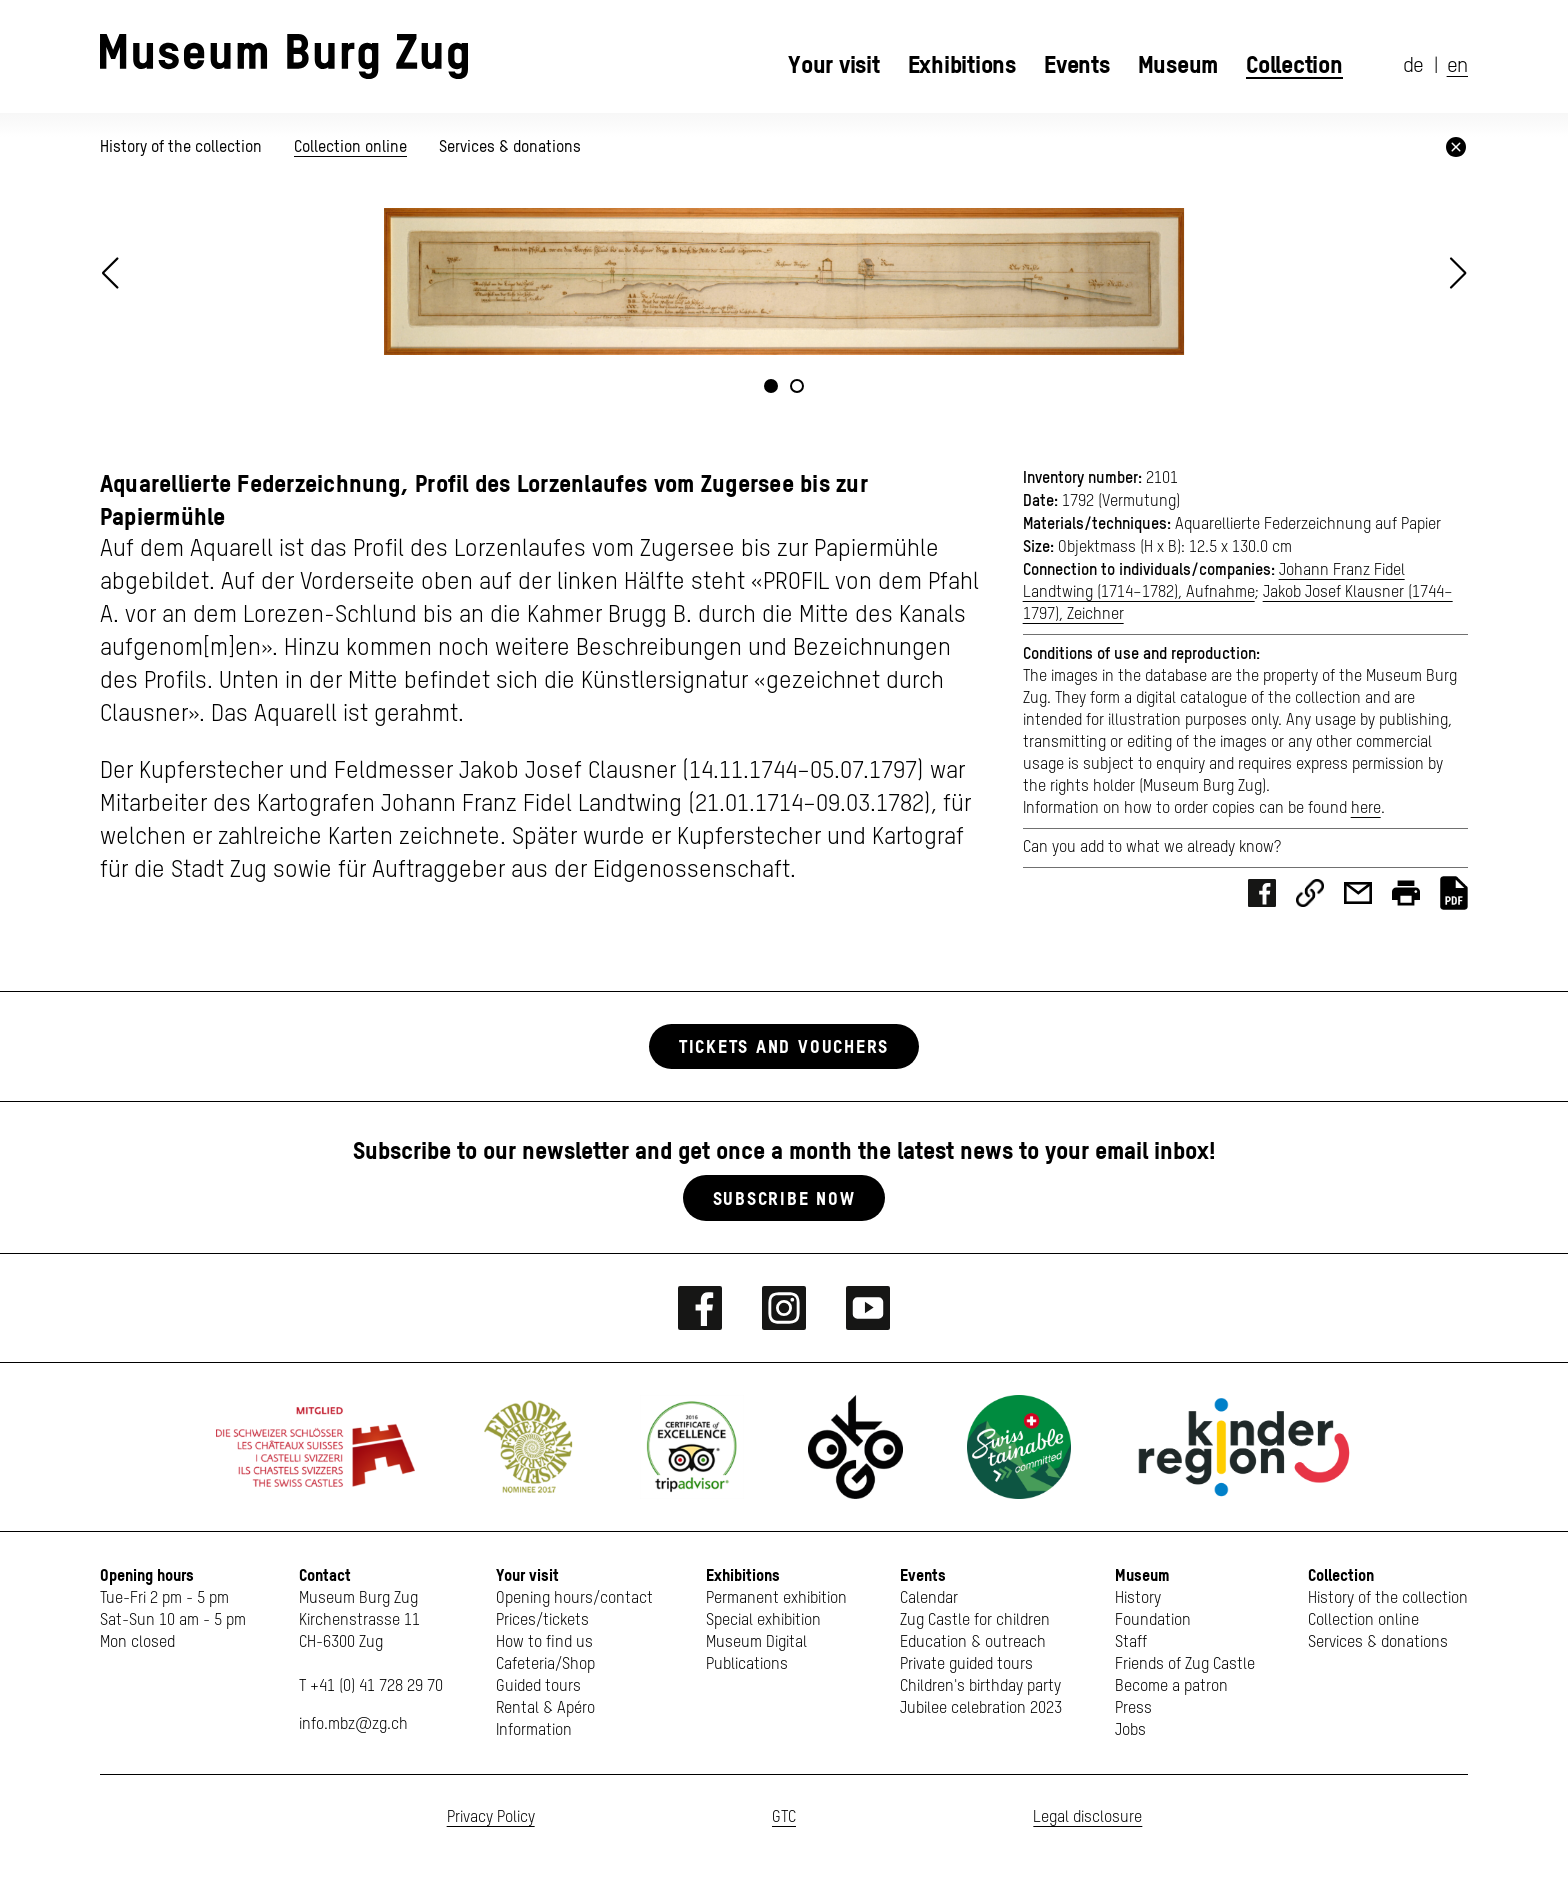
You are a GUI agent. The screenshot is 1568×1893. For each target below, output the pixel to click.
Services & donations (510, 146)
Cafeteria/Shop (545, 1665)
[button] (1458, 273)
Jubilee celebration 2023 (981, 1709)
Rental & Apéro (545, 1709)
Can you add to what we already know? (1152, 848)
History (1138, 1599)
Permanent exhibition (776, 1599)
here (1366, 809)
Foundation (1153, 1621)
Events (1077, 64)
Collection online (350, 146)
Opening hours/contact (574, 1599)
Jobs (1130, 1731)
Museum (1178, 64)
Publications (747, 1665)
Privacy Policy (491, 1818)
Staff (1131, 1643)
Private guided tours (966, 1665)
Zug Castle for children (975, 1621)
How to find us (544, 1643)
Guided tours (538, 1687)
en (1457, 66)
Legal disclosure (1087, 1818)
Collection (1294, 64)
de (1413, 66)
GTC (784, 1818)
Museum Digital (756, 1643)
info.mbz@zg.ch (353, 1725)
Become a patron (1171, 1687)
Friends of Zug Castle (1185, 1665)
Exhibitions (962, 64)
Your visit (834, 64)
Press (1133, 1709)
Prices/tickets (542, 1621)
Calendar (929, 1599)
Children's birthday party (980, 1687)
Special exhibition (763, 1621)
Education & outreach (973, 1643)
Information (534, 1731)
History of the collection (183, 146)
